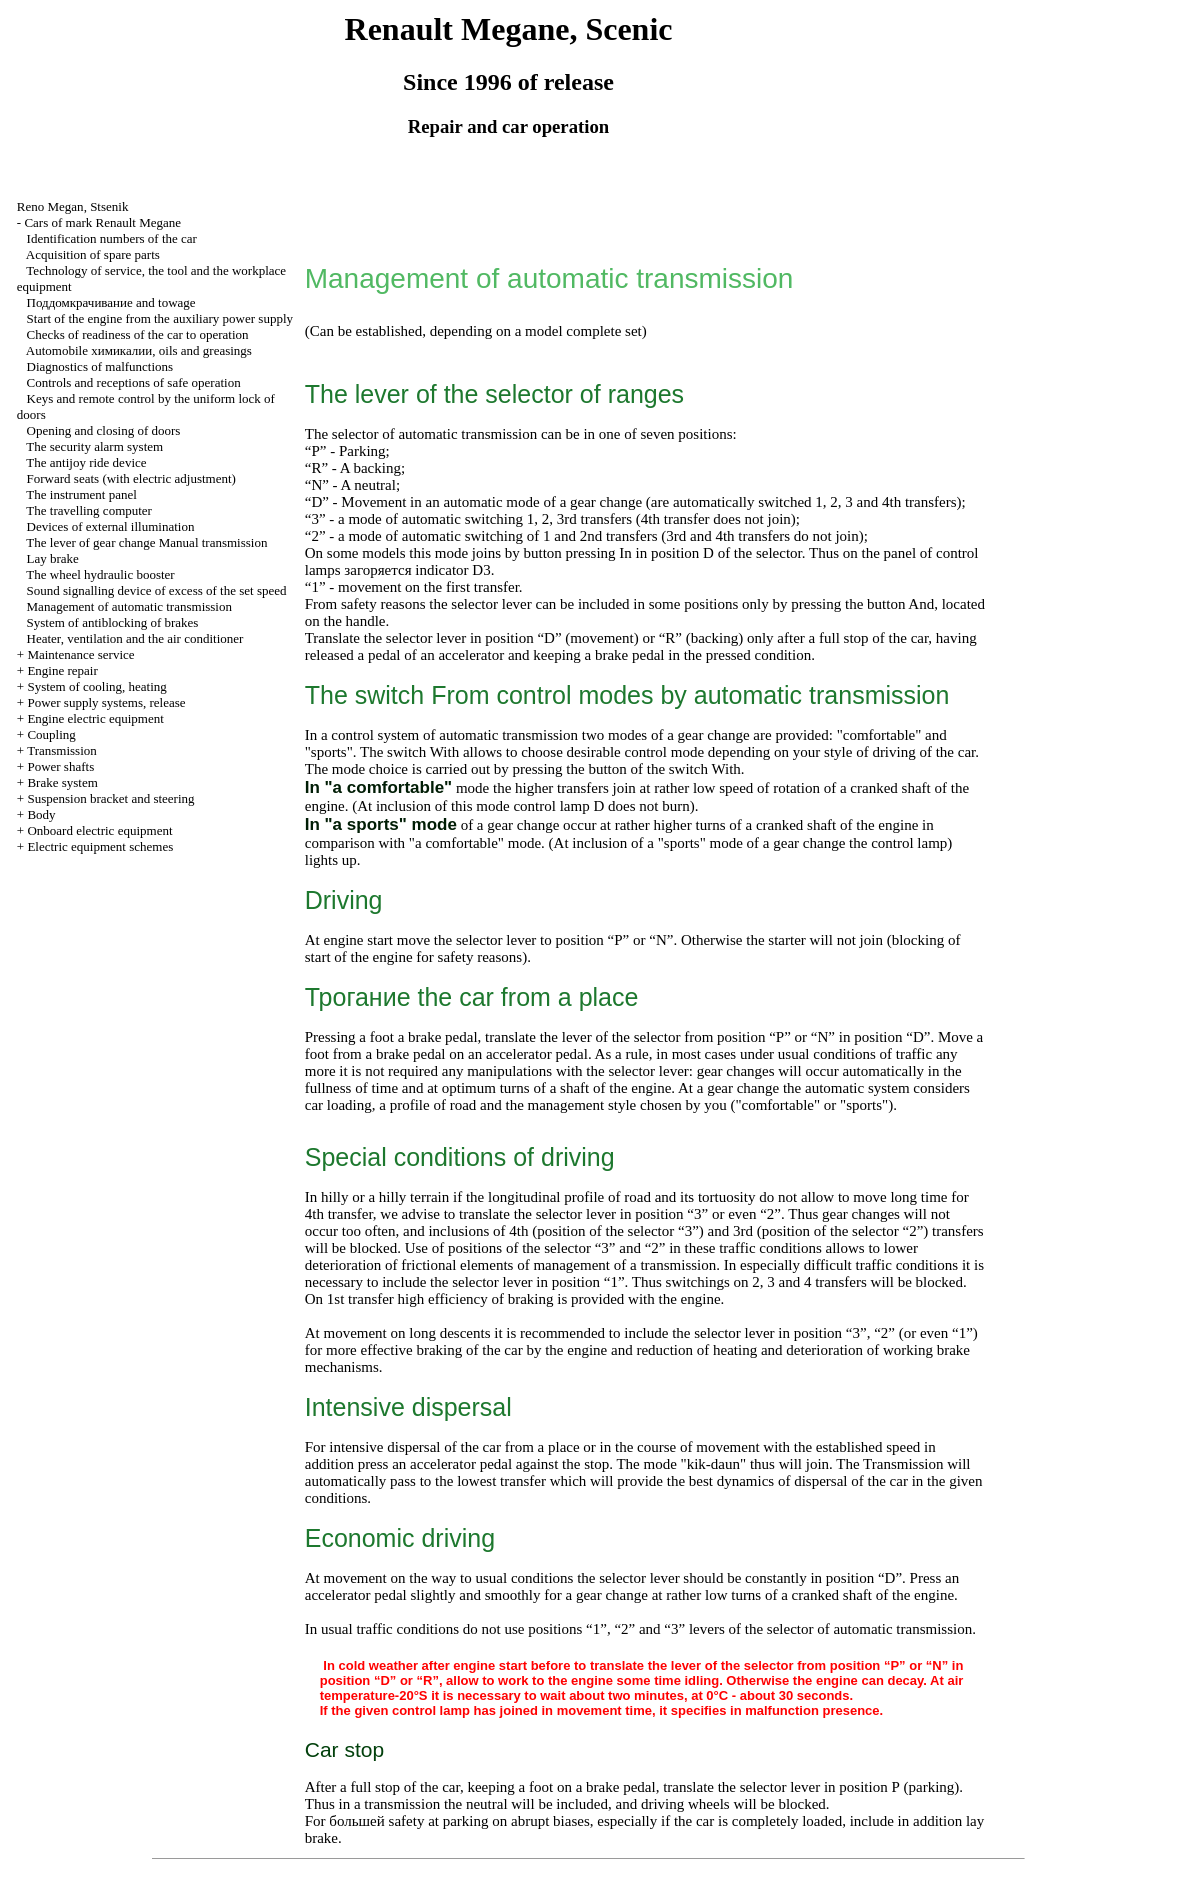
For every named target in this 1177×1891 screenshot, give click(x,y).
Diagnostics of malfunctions (100, 366)
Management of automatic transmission (129, 606)
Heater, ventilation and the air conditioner (135, 638)
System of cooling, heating (96, 686)
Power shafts (60, 766)
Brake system (62, 782)
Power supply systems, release (106, 702)
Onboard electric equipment (99, 830)
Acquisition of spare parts (93, 254)
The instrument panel (81, 494)
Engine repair (62, 670)
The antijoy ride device (86, 462)
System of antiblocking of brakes (113, 622)
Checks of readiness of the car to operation (138, 334)
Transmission (62, 750)
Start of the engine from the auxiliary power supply (160, 318)
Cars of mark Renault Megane (102, 222)
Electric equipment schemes (100, 846)
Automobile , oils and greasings (139, 350)
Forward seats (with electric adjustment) (131, 478)
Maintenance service (80, 654)
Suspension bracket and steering (110, 798)
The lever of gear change (146, 542)
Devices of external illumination (111, 526)
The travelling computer (89, 510)
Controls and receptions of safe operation (134, 382)
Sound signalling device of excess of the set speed (157, 590)
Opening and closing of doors (104, 430)
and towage (111, 302)
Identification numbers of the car (112, 238)
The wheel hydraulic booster (100, 574)
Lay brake (53, 558)
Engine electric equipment (95, 718)
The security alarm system (94, 446)
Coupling (51, 734)
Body (41, 814)
